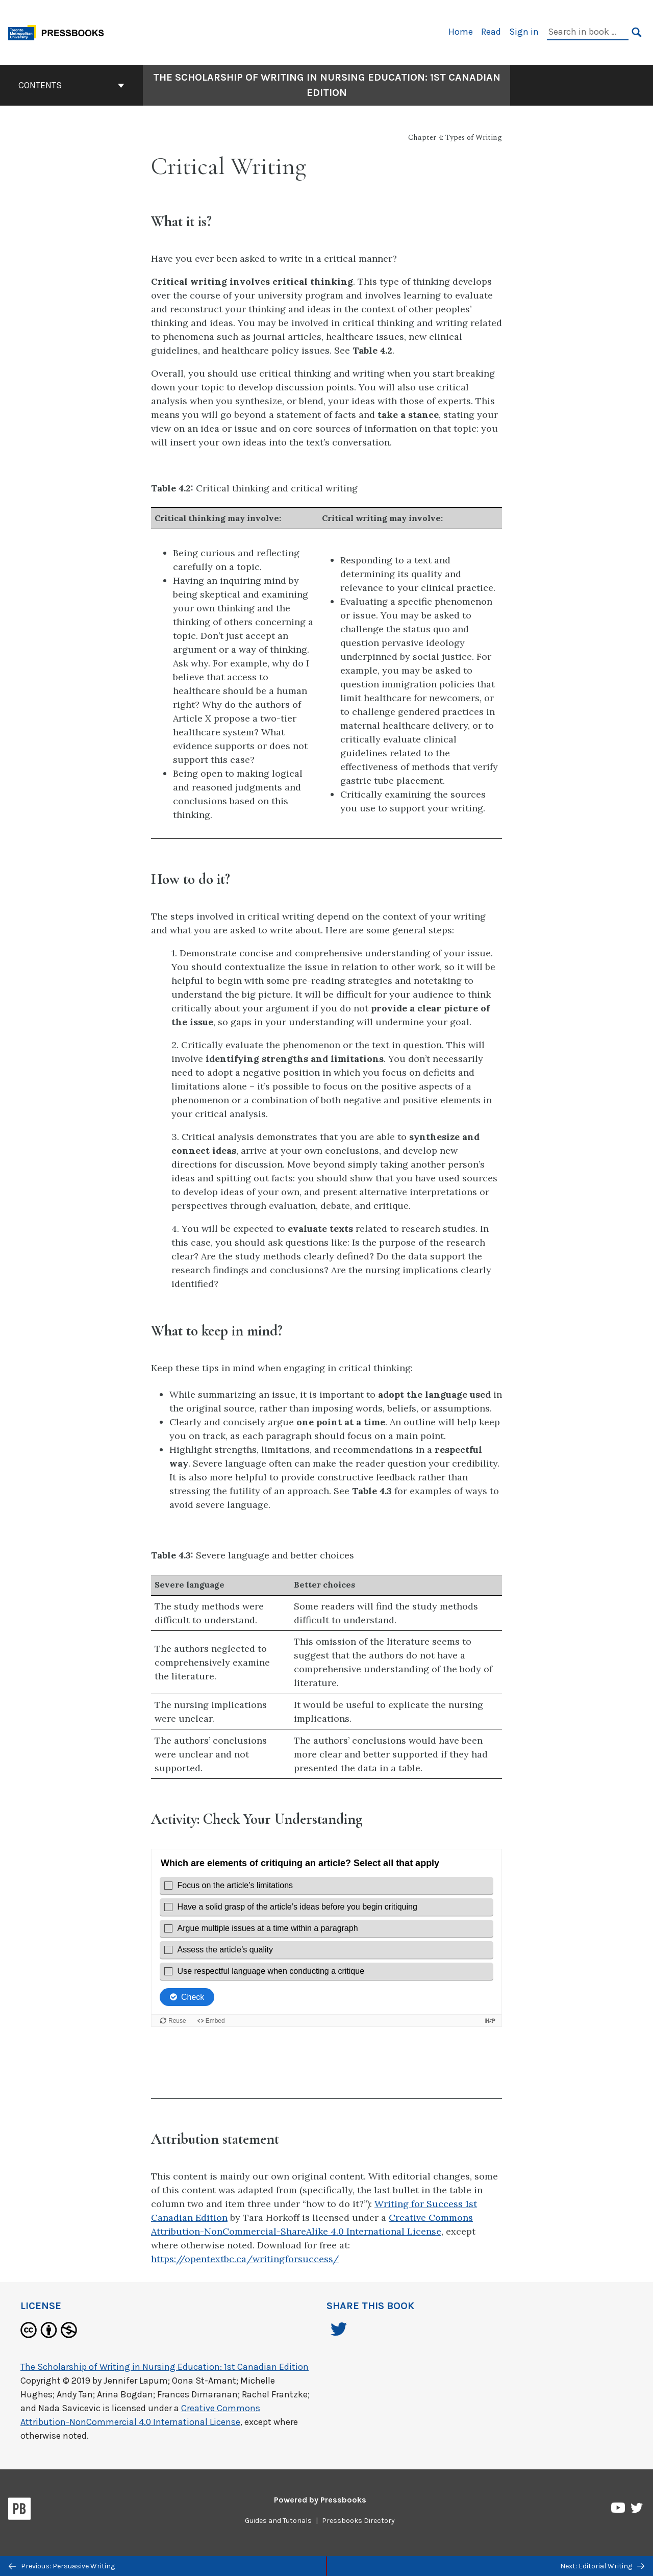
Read (491, 31)
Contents (71, 85)
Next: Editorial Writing (602, 2566)
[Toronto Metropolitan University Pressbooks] (59, 31)
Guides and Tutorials (278, 2520)
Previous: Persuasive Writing (62, 2566)
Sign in (524, 31)
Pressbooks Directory (358, 2520)
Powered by (320, 2500)
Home (460, 31)
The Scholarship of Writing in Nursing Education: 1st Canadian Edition (164, 2366)
